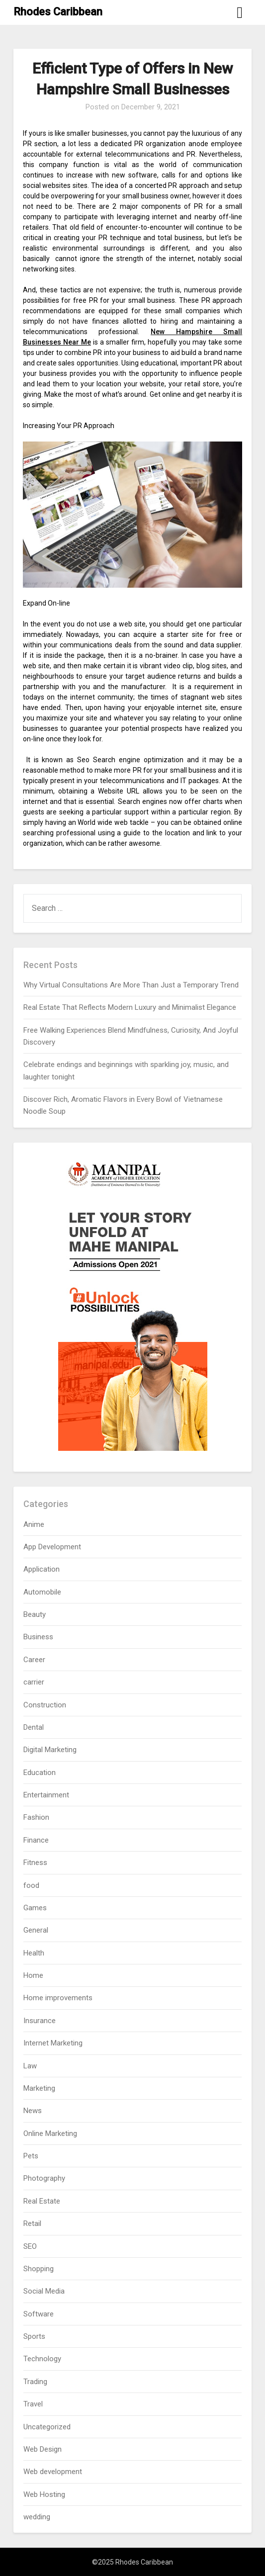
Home (33, 1975)
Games (35, 1907)
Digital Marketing (50, 1749)
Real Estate (41, 2201)
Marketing (39, 2088)
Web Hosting (44, 2494)
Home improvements (57, 1997)
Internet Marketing (53, 2043)
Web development (52, 2471)
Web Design (42, 2449)
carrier (33, 1682)
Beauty (34, 1614)
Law (30, 2065)
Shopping (38, 2268)
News (32, 2110)
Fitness (35, 1862)
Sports (34, 2336)
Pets (30, 2155)
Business (38, 1636)
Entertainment (46, 1794)
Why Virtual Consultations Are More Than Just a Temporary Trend (131, 984)
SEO (30, 2246)
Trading (35, 2381)
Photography (44, 2178)
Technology (42, 2358)
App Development (52, 1546)
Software (38, 2314)
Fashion (36, 1817)
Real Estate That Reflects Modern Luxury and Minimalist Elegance (129, 1007)
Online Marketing (50, 2133)
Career (34, 1659)
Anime (33, 1524)
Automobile (42, 1592)
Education (39, 1772)
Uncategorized (47, 2426)
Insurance (39, 2020)
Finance (36, 1840)
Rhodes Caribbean (57, 11)
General (35, 1930)
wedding (36, 2516)
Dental (33, 1727)
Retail (32, 2223)
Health (33, 1953)
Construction (44, 1704)
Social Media (44, 2291)
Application (41, 1569)
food (31, 1885)
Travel (33, 2403)
